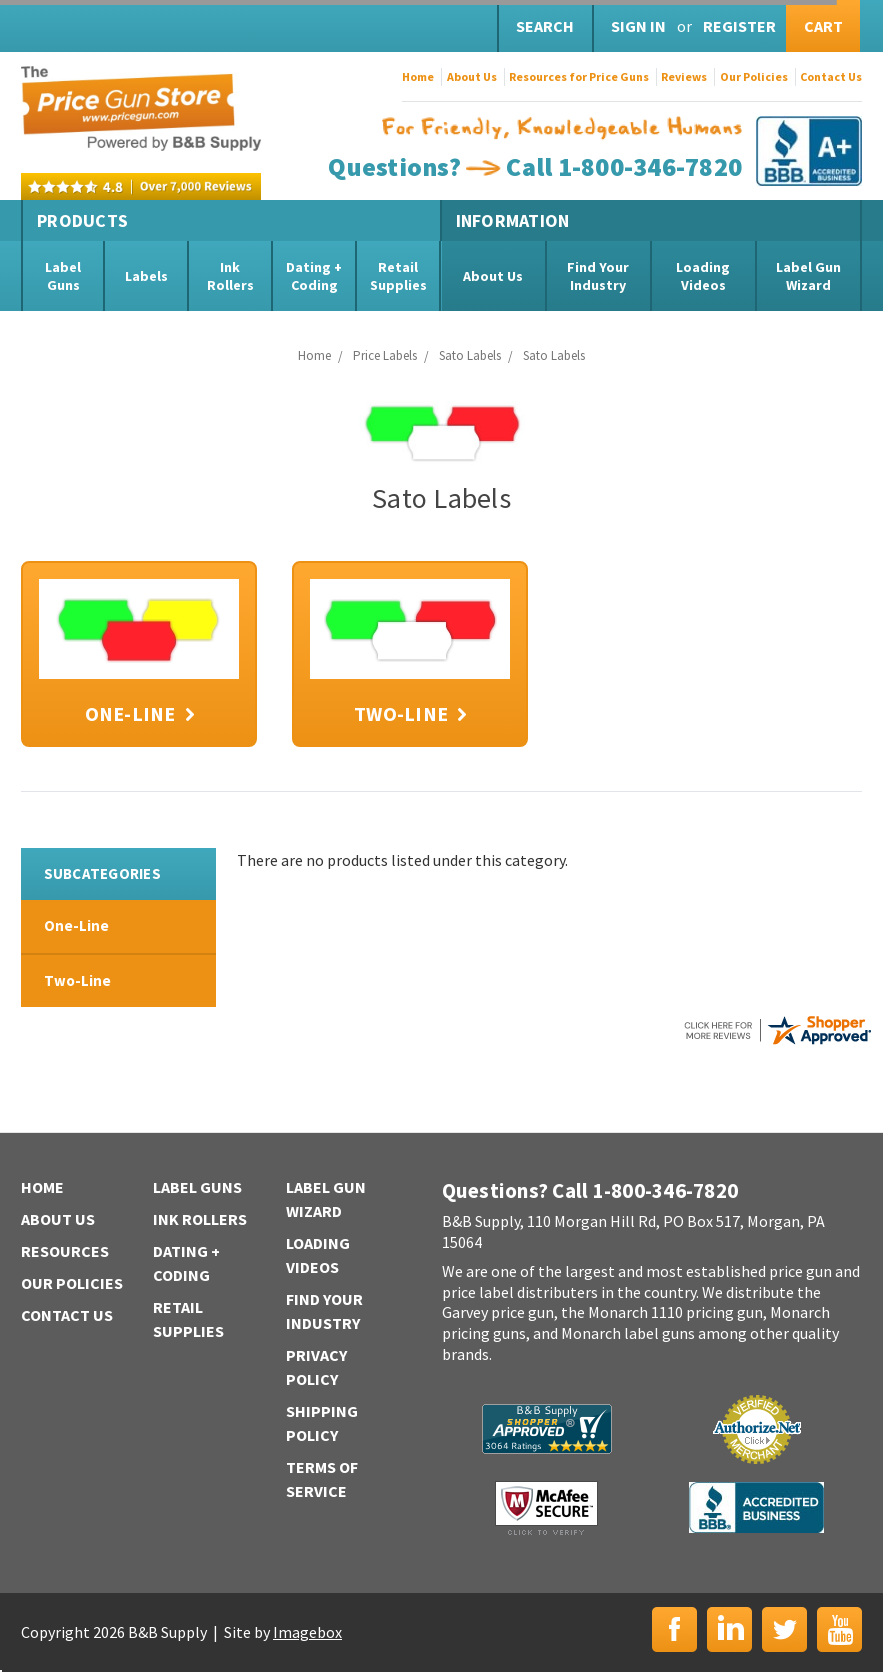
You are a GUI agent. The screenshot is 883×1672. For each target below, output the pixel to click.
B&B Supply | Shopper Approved (547, 1429)
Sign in (638, 26)
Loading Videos (703, 276)
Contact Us (831, 76)
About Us (472, 76)
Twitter (784, 1629)
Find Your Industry (598, 276)
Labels (146, 276)
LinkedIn (729, 1629)
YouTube (839, 1629)
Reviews (684, 76)
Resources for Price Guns (579, 76)
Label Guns (63, 276)
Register (739, 26)
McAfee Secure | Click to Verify (546, 1508)
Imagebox (307, 1632)
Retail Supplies (398, 276)
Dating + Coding (314, 276)
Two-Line (77, 980)
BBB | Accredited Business (756, 1507)
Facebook (674, 1629)
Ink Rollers (230, 276)
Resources (65, 1251)
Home (418, 76)
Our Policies (754, 76)
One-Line (76, 925)
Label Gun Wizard (808, 276)
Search (545, 26)
